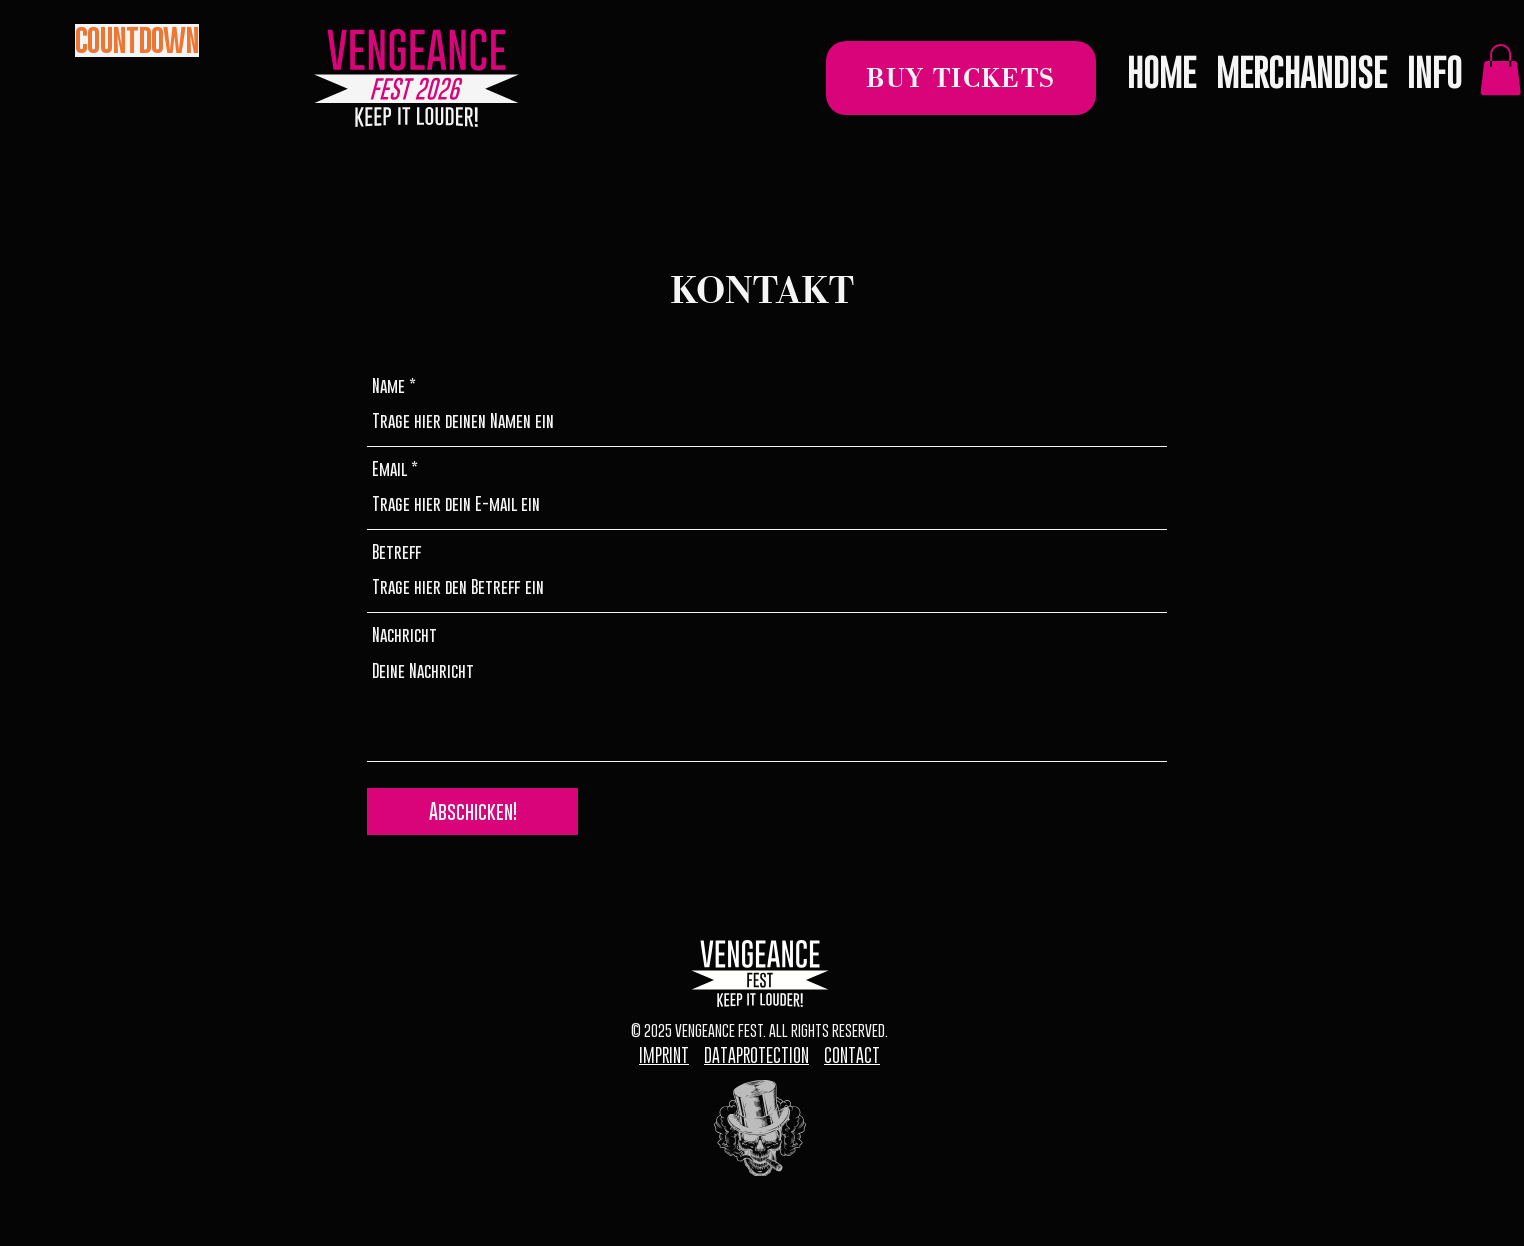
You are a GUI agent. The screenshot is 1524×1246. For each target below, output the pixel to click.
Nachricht (404, 635)
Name (388, 386)
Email (389, 469)
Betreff (397, 552)
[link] (1500, 69)
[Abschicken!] (472, 811)
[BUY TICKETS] (961, 78)
